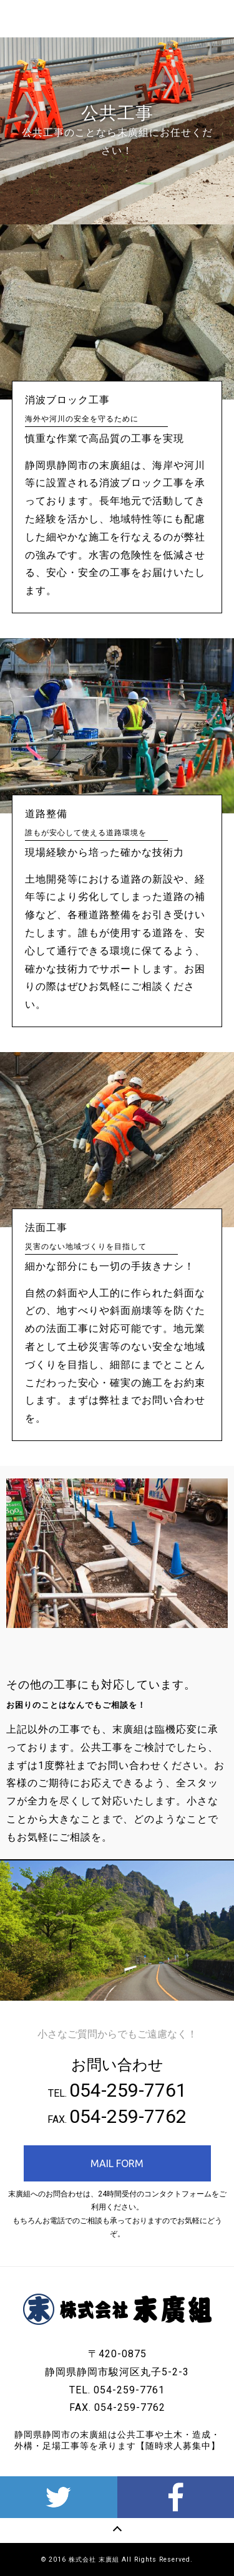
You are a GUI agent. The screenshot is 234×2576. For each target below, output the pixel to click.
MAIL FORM (117, 2163)
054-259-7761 (128, 2090)
